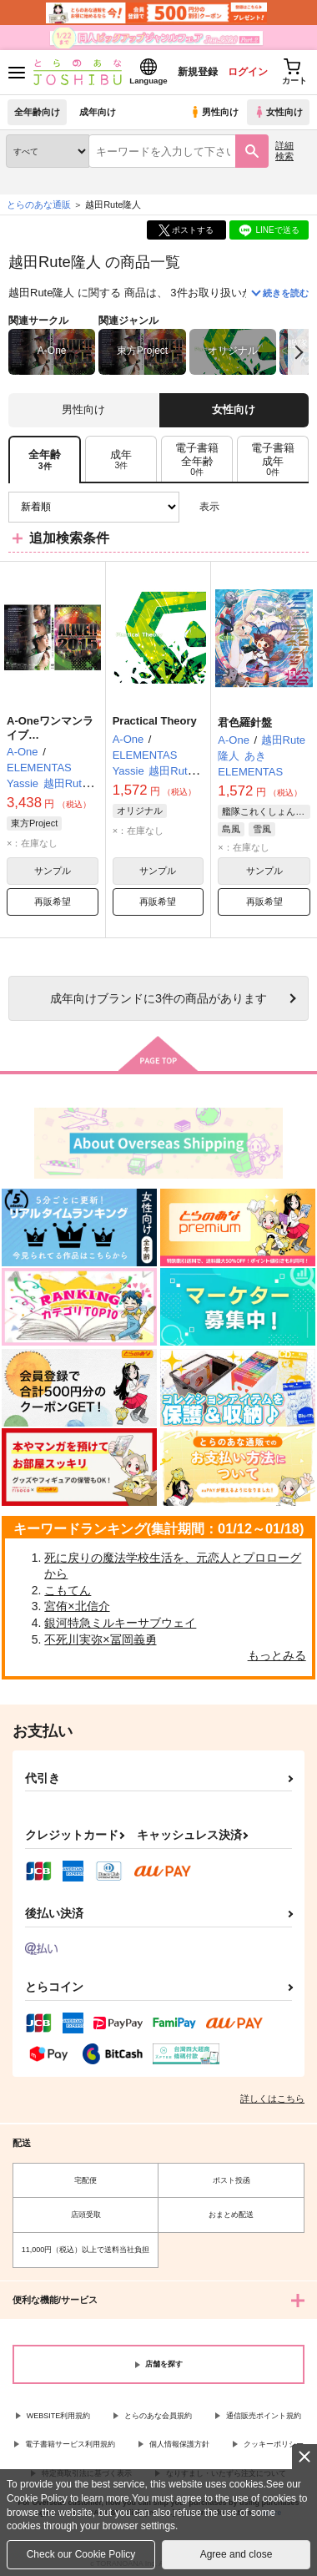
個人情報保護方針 (179, 2444)
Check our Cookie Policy (81, 2554)
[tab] (121, 459)
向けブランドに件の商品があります (158, 998)
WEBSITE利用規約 (59, 2416)
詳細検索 (284, 150)
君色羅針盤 (245, 722)
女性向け (278, 112)
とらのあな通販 (39, 205)
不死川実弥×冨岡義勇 (100, 1639)
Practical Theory (155, 721)
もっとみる (277, 1655)
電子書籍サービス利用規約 (70, 2444)
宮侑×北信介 (76, 1606)
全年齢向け (37, 112)
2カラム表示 (267, 507)
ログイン (248, 72)
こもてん (67, 1590)
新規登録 (198, 72)
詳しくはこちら (272, 2099)
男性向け (214, 112)
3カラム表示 (238, 507)
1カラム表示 (296, 507)
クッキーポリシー (274, 2444)
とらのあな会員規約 (158, 2416)
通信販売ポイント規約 (263, 2416)
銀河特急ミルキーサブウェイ (120, 1622)
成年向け (97, 112)
